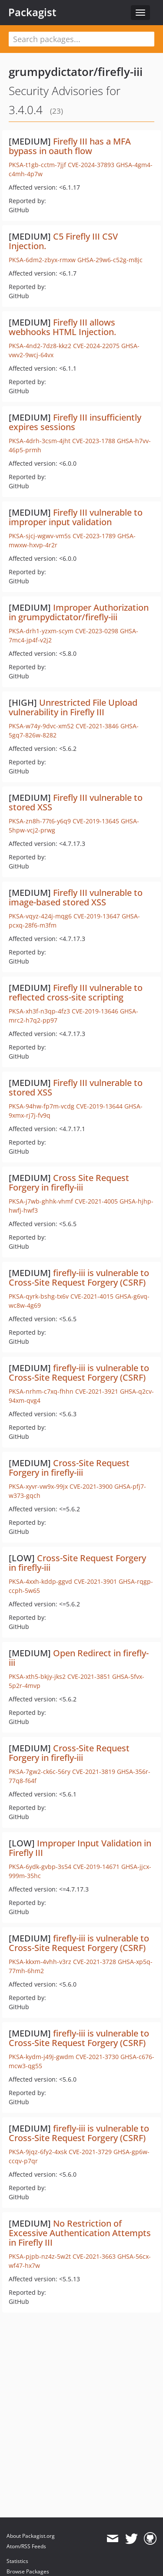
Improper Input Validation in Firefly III (80, 1848)
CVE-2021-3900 (91, 1486)
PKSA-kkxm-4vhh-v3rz (40, 1961)
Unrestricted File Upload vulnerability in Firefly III (73, 707)
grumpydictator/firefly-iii (76, 71)
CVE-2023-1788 (93, 441)
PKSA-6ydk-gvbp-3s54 (40, 1866)
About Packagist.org (31, 2536)
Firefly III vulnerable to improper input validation (76, 517)
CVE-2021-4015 (91, 1296)
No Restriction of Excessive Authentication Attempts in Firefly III (80, 2232)
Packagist (32, 12)
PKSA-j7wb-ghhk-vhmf (41, 1201)
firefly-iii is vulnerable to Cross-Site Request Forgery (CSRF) (79, 1277)
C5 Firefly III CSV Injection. (63, 241)
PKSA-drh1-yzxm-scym (41, 631)
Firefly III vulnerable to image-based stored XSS (76, 897)
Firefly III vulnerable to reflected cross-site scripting (76, 992)
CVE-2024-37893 (91, 165)
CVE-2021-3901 (95, 1581)
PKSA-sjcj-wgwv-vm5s (40, 536)
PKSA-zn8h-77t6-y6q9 (40, 821)
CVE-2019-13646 (95, 1011)
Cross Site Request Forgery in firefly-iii (69, 1182)
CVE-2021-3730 (97, 2057)
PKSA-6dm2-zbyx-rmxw (42, 260)
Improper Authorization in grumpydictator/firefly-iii (79, 612)
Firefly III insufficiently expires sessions (75, 422)
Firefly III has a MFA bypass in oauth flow (70, 146)
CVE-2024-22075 (96, 346)
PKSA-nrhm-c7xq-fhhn (41, 1391)
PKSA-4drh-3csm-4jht (39, 441)
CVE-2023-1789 (94, 536)
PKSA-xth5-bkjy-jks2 (37, 1676)
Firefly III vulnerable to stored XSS (76, 802)
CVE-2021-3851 (88, 1676)
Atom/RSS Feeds (26, 2546)
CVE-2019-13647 (96, 916)
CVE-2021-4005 (96, 1201)
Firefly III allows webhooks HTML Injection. (62, 327)
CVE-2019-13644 (99, 1106)
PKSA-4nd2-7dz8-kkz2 (40, 346)
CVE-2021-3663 (94, 2256)
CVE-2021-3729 (90, 2152)
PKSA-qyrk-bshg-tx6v (39, 1296)
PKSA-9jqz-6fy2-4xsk (38, 2152)
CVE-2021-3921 (96, 1391)
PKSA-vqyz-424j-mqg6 (40, 916)
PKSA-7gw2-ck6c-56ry (39, 1771)
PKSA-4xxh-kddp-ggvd (40, 1581)
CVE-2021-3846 (97, 726)
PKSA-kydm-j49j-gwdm (41, 2057)
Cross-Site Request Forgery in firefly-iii (69, 1467)
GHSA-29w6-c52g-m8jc (110, 260)
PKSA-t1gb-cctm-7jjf (37, 165)
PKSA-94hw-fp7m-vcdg (41, 1106)
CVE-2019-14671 (96, 1866)
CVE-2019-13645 (96, 821)
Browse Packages (28, 2571)
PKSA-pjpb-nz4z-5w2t (40, 2256)
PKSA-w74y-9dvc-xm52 (41, 726)
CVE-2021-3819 (93, 1771)
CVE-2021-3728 (94, 1961)
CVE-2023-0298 (96, 631)
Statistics (17, 2561)
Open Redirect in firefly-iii (79, 1657)
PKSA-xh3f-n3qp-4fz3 (39, 1011)
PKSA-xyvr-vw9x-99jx (38, 1486)
